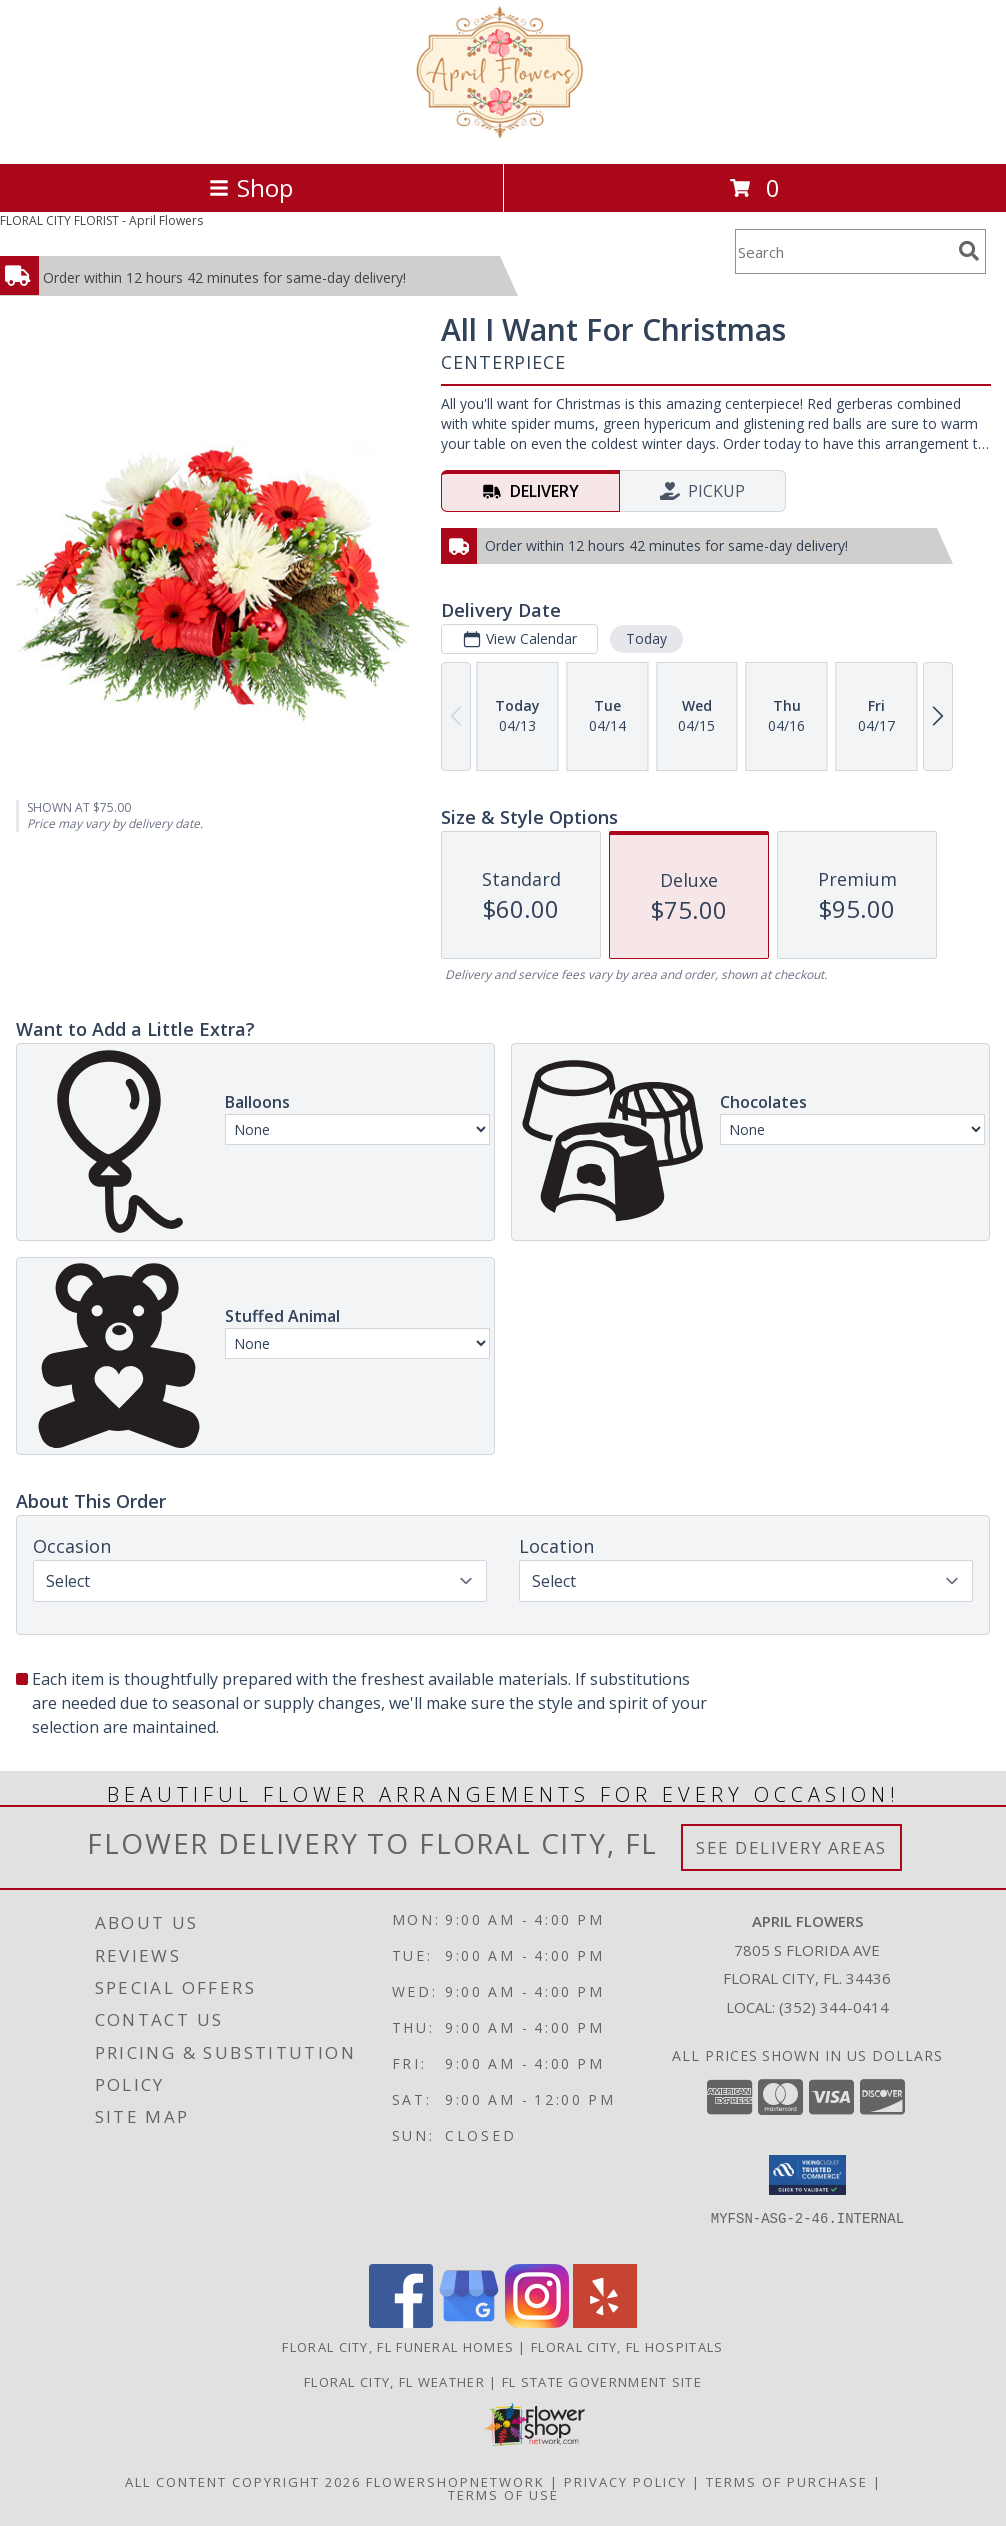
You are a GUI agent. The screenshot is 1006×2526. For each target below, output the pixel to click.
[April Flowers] (503, 134)
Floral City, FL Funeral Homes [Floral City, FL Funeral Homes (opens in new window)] (398, 2347)
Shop (251, 187)
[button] (807, 2175)
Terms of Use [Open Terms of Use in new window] (503, 2495)
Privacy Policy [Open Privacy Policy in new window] (625, 2482)
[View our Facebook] (401, 2322)
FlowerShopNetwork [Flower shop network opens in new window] (455, 2482)
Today (646, 638)
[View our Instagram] (537, 2322)
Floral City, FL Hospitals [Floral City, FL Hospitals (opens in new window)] (627, 2347)
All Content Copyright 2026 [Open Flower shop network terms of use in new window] (243, 2482)
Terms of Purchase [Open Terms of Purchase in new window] (787, 2482)
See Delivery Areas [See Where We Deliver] (791, 1847)
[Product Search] (843, 251)
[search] (969, 251)
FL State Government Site (602, 2382)
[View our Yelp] (605, 2322)
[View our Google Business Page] (469, 2322)
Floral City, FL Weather (394, 2382)
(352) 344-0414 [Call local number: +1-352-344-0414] (834, 2007)
